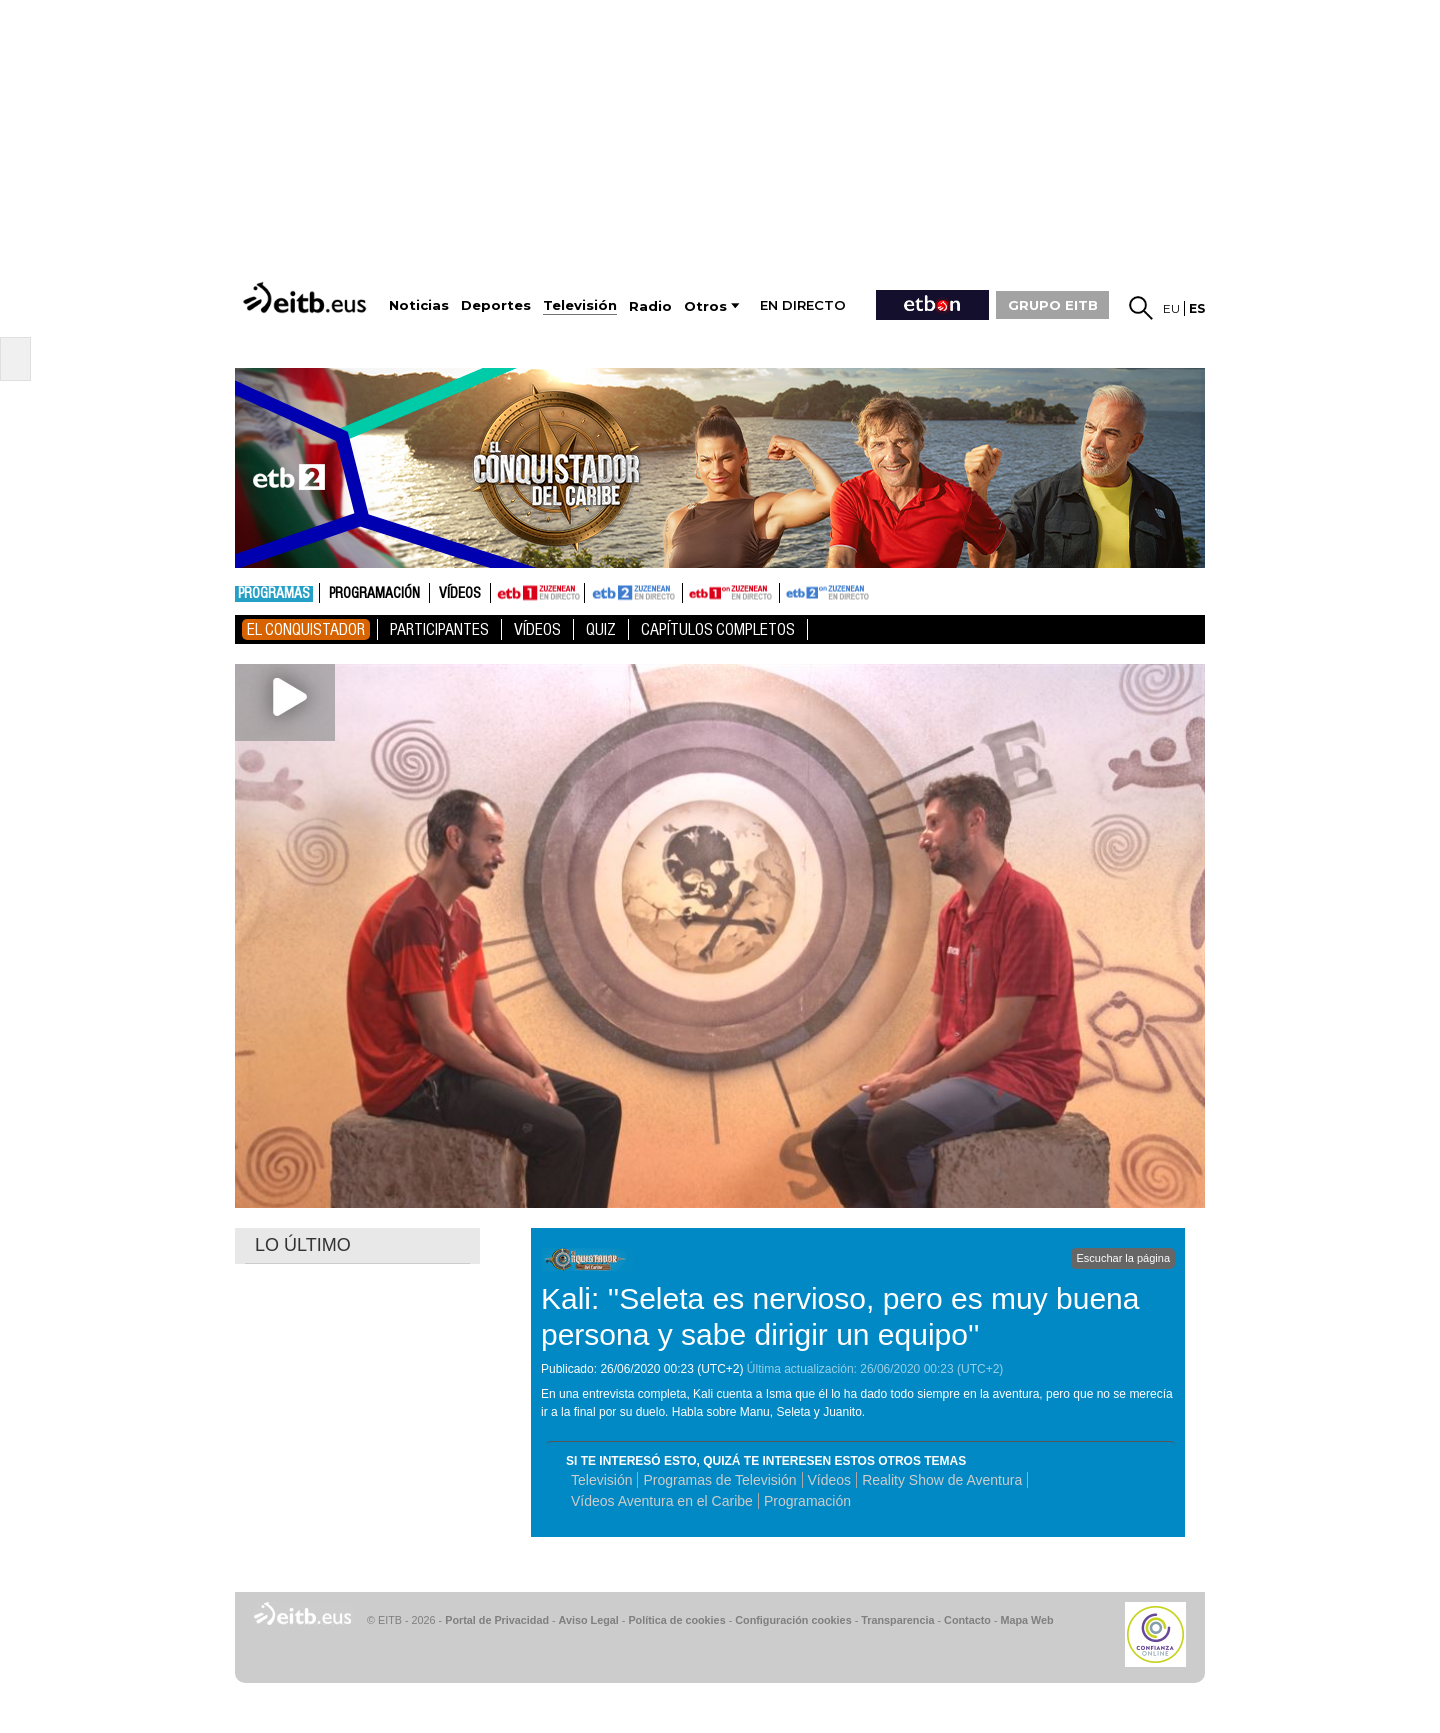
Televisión (601, 1480)
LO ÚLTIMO (303, 1245)
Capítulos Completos (718, 629)
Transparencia (897, 1620)
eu (1171, 308)
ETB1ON (692, 591)
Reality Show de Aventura (942, 1480)
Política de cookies (676, 1620)
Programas (274, 594)
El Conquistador (306, 629)
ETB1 (537, 593)
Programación (374, 594)
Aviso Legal (589, 1620)
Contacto (967, 1620)
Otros (705, 306)
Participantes (439, 629)
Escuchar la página (1123, 1258)
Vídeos (460, 594)
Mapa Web (1026, 1620)
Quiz (601, 629)
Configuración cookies (793, 1620)
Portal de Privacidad (497, 1620)
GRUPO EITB (1053, 305)
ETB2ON (789, 591)
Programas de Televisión (719, 1480)
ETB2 (634, 593)
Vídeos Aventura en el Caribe (662, 1501)
